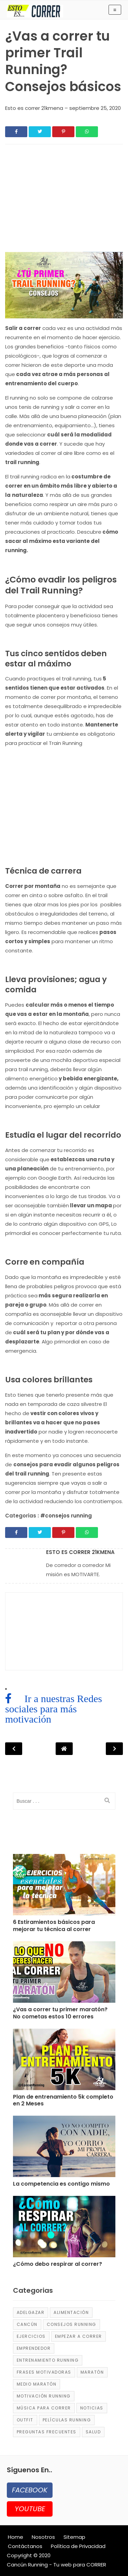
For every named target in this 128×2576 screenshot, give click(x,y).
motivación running (44, 2396)
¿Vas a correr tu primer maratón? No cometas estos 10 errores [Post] (60, 2013)
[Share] (16, 131)
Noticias (91, 2408)
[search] (107, 1801)
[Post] (64, 1886)
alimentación (71, 2312)
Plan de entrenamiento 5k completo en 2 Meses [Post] (63, 2100)
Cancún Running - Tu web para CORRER (56, 2564)
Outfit (25, 2420)
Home (15, 2537)
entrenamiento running (48, 2360)
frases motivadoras (44, 2372)
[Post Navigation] (64, 1748)
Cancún (27, 2324)
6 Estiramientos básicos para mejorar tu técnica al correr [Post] (54, 1926)
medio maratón (37, 2384)
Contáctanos (25, 2546)
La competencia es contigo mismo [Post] (61, 2184)
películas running (67, 2420)
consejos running (71, 2324)
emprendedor (34, 2348)
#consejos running (66, 1515)
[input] (64, 1801)
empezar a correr (78, 2336)
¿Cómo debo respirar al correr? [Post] (57, 2264)
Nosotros (43, 2537)
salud (93, 2432)
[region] (64, 200)
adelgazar (31, 2312)
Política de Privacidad (78, 2546)
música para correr (44, 2408)
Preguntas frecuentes (46, 2432)
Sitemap (74, 2537)
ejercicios (31, 2336)
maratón (92, 2372)
